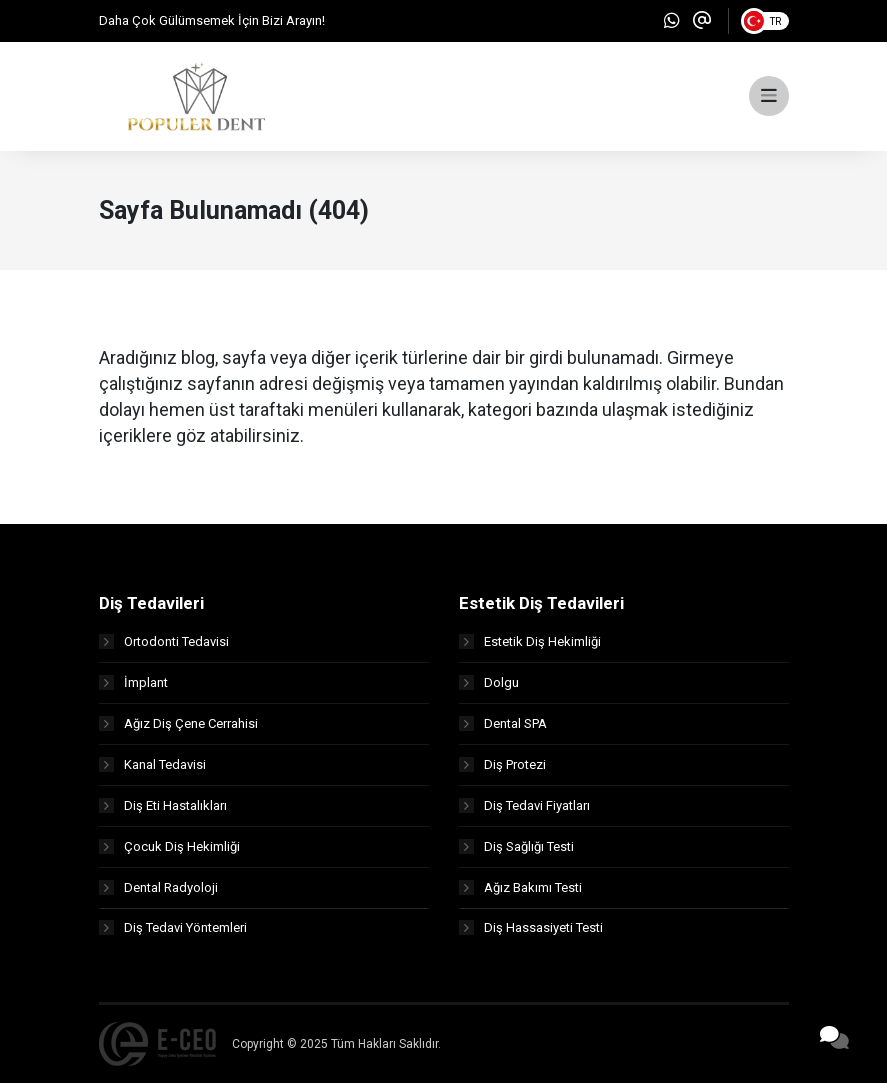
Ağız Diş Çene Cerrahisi (178, 729)
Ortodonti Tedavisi (164, 647)
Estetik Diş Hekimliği (530, 647)
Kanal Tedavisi (152, 770)
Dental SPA (503, 729)
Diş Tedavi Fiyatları (524, 811)
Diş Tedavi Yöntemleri (173, 934)
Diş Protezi (502, 770)
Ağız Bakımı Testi (520, 893)
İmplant (133, 688)
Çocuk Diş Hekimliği (169, 852)
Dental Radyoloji (158, 893)
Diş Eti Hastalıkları (163, 811)
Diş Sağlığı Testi (516, 852)
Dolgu (489, 688)
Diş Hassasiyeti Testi (531, 934)
